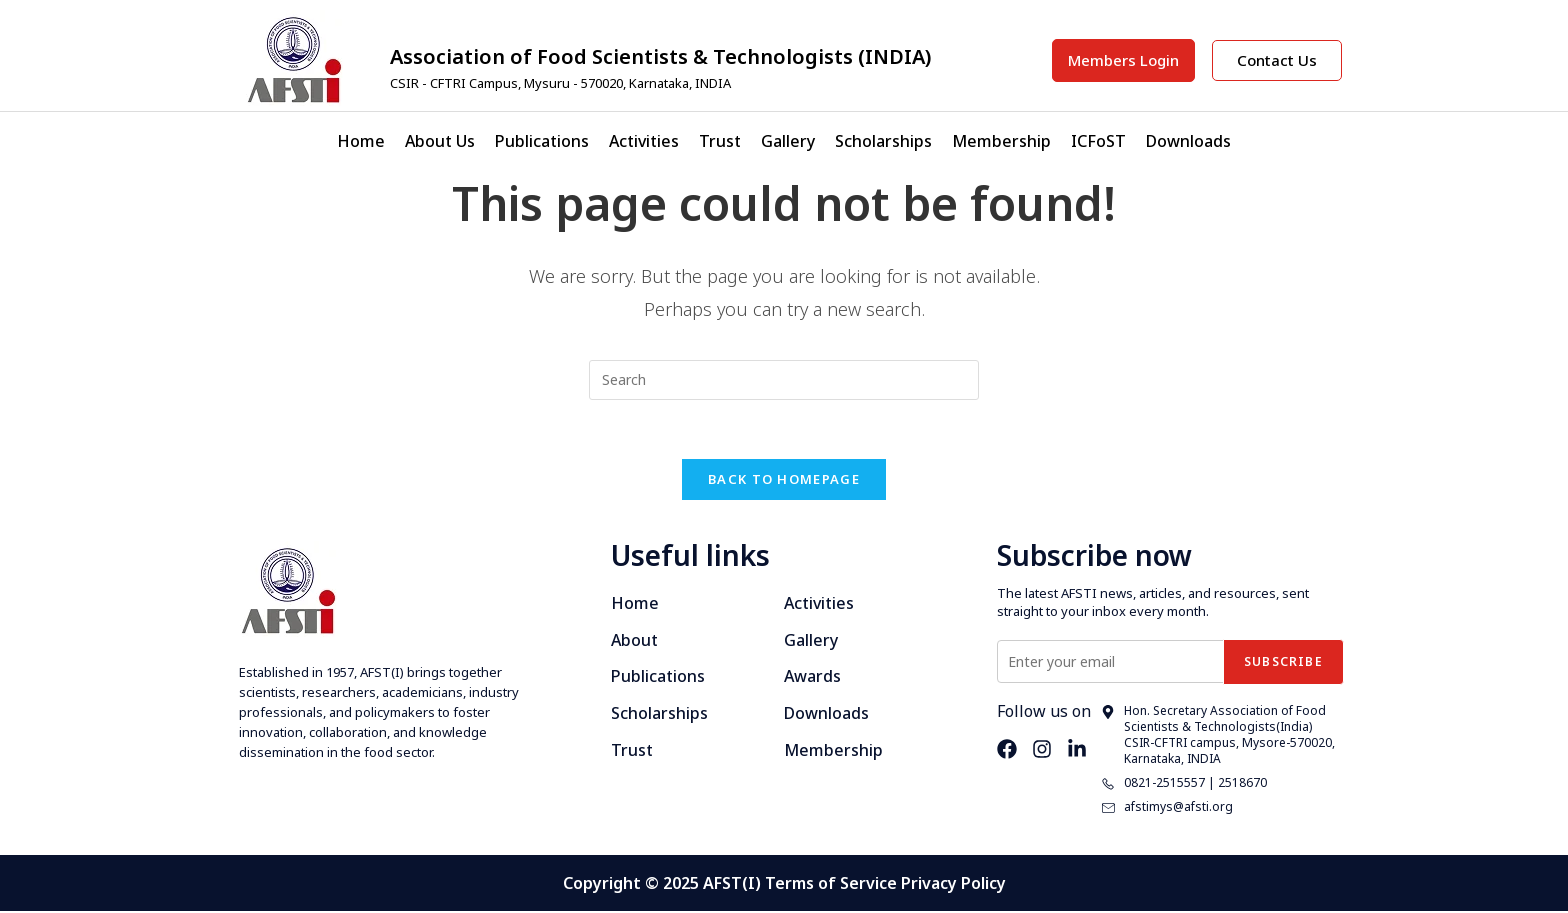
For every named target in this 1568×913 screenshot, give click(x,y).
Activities (644, 141)
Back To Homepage (784, 481)
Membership (1001, 141)
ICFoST (1098, 141)
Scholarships (883, 141)
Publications (542, 141)
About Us (440, 141)
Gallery (788, 141)
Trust (720, 141)
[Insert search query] (784, 380)
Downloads (1188, 141)
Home (361, 141)
